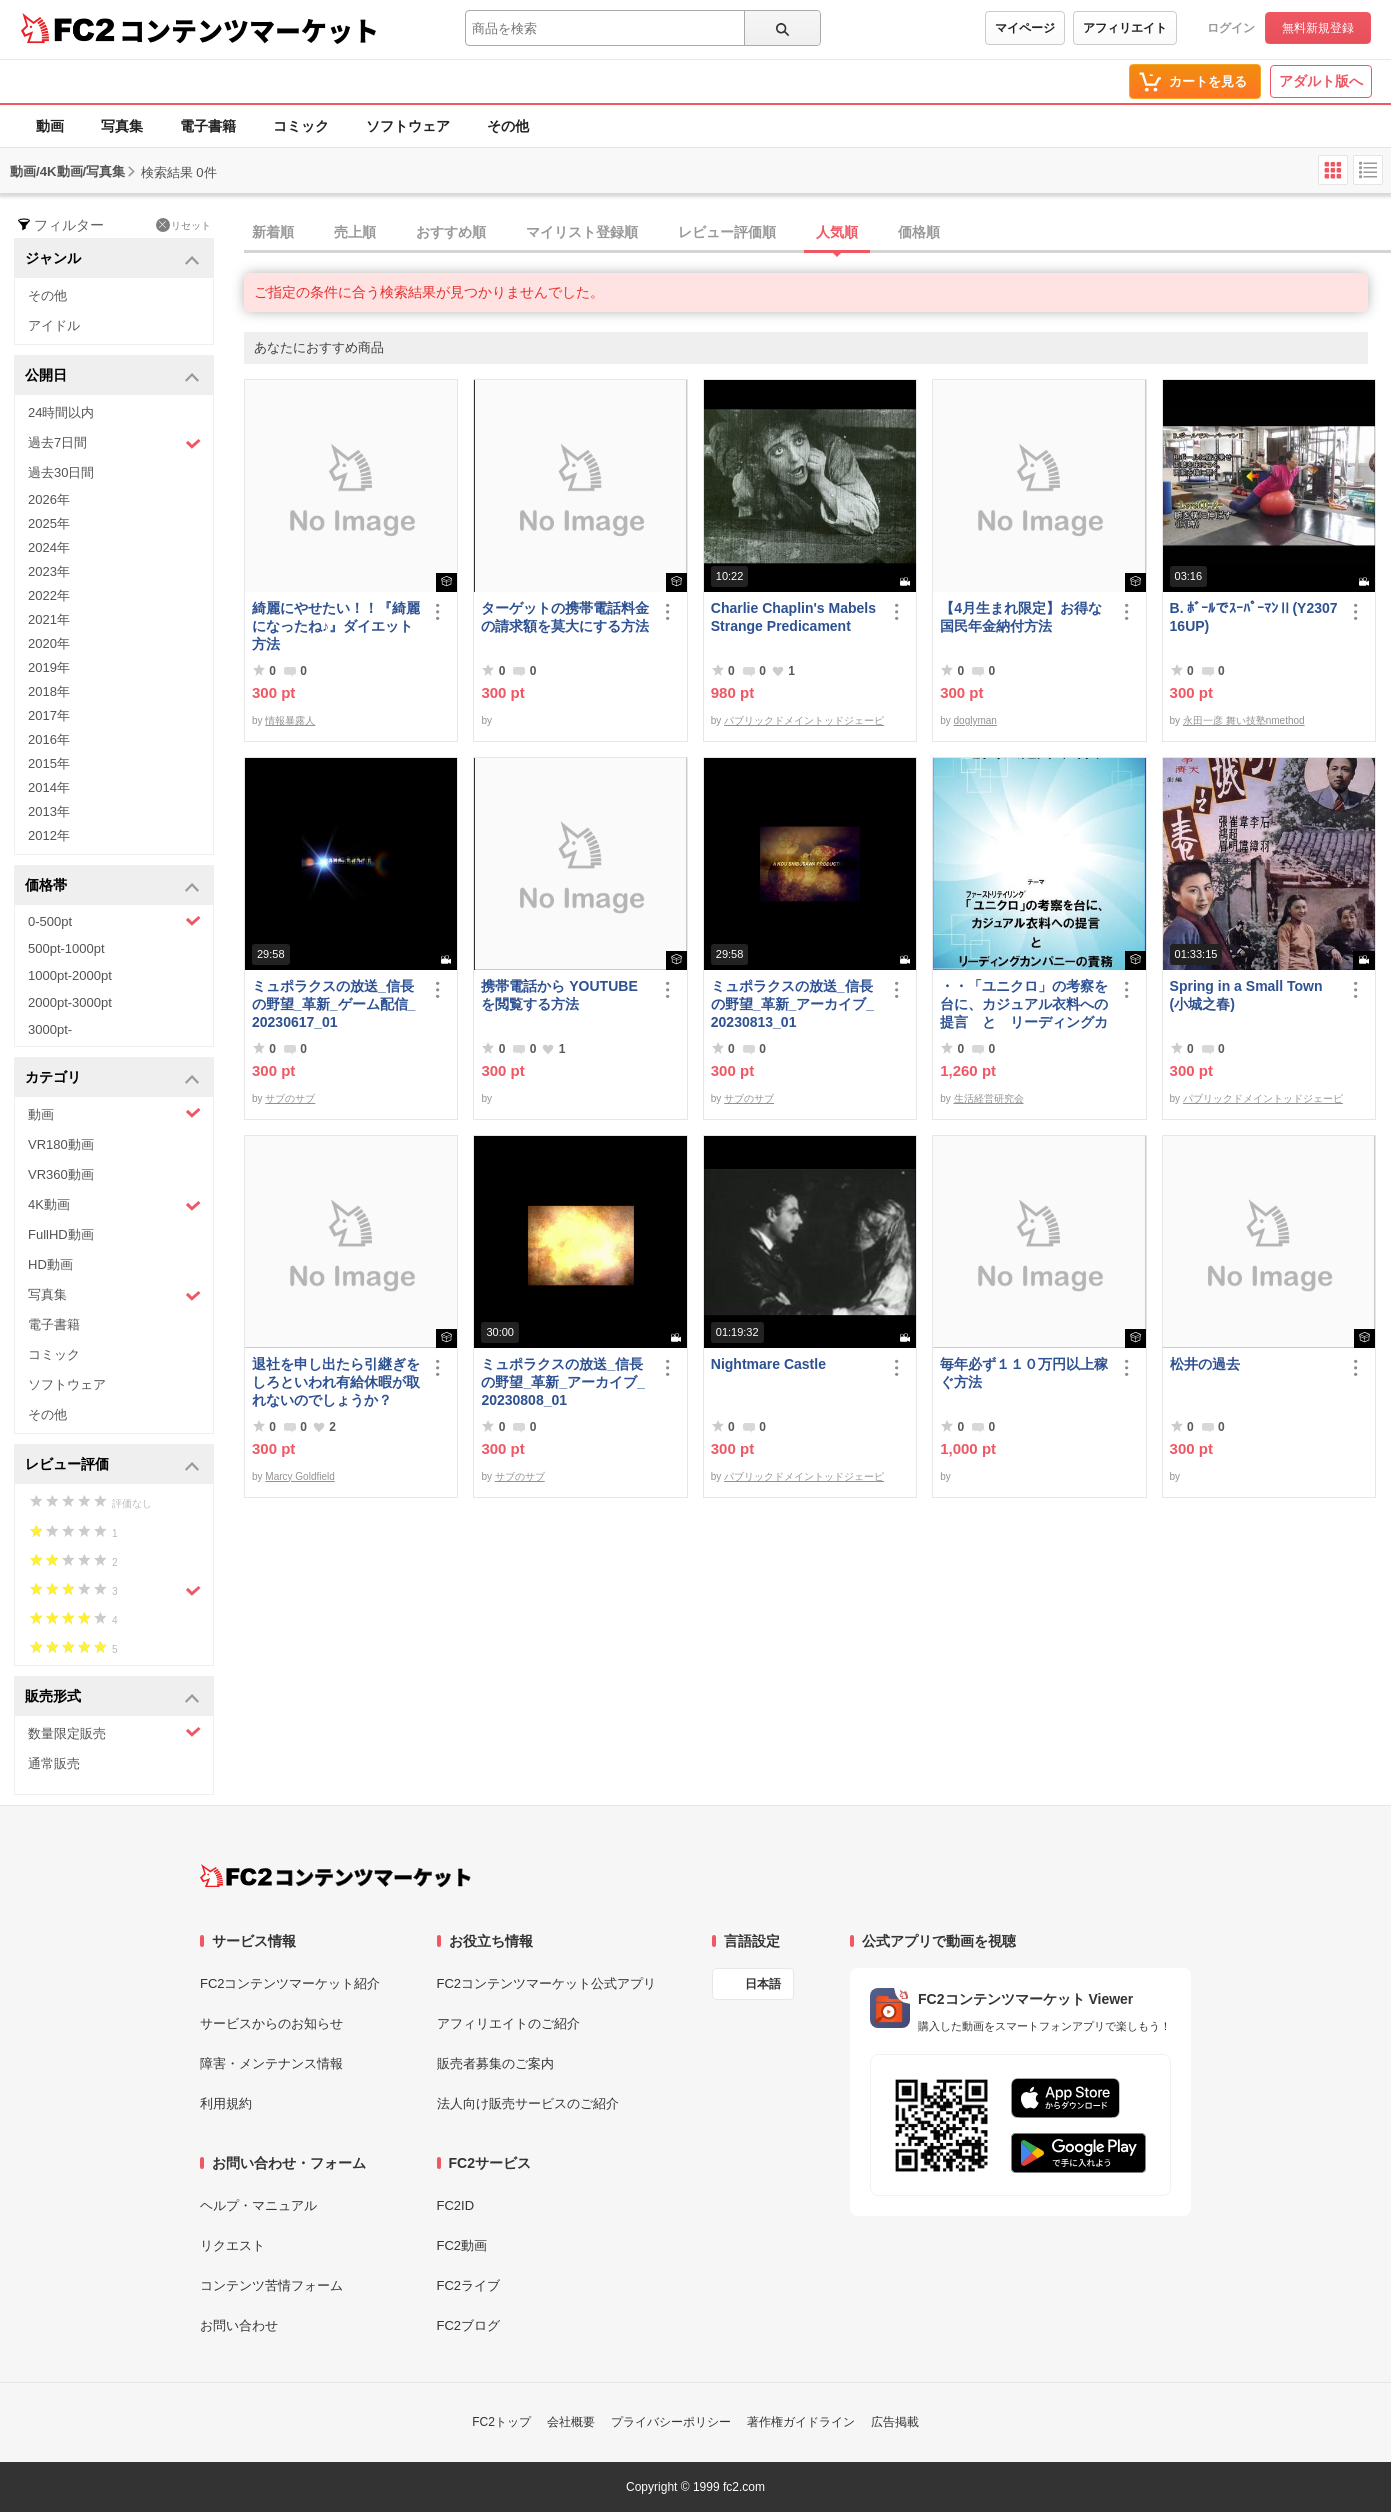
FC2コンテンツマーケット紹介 (290, 1983)
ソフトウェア (408, 126)
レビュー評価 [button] (112, 1465)
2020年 (49, 643)
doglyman (975, 720)
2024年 (49, 547)
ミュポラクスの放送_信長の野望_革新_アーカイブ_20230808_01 (562, 1382)
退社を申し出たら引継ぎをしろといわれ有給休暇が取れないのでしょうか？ (336, 1382)
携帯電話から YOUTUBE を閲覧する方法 (559, 995)
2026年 (49, 499)
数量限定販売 (114, 1732)
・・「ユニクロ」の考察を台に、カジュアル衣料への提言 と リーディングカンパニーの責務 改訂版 (1024, 1004)
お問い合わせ (239, 2325)
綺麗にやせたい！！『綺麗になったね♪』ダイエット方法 (336, 626)
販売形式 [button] (112, 1697)
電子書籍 (208, 126)
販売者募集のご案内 (495, 2063)
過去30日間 (61, 472)
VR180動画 (61, 1144)
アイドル (54, 325)
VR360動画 (61, 1174)
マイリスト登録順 (582, 232)
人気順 (837, 232)
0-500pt (114, 921)
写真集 (122, 126)
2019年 (49, 667)
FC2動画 (462, 2245)
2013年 (49, 811)
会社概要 (571, 2422)
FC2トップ (501, 2422)
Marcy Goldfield (299, 1476)
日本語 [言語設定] (763, 1984)
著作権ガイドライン (801, 2422)
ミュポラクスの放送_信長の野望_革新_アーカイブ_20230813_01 (792, 1004)
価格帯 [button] (112, 886)
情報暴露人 (290, 720)
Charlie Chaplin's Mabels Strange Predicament (793, 617)
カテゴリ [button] (112, 1078)
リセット (183, 225)
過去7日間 (114, 443)
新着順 (273, 232)
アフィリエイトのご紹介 (508, 2023)
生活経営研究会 (989, 1098)
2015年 (49, 763)
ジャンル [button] (112, 259)
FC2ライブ (469, 2285)
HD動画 (50, 1264)
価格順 (919, 232)
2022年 (49, 595)
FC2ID (456, 2205)
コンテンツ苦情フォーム (271, 2285)
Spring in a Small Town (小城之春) (1246, 995)
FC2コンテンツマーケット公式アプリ (547, 1983)
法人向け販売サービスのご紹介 (528, 2103)
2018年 (49, 691)
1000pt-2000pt (70, 975)
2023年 (49, 571)
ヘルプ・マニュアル (258, 2205)
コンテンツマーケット (249, 30)
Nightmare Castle (768, 1364)
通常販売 (54, 1763)
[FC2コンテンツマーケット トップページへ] (335, 1876)
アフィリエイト (1125, 28)
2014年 (49, 787)
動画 (50, 126)
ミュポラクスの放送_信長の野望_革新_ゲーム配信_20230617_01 (333, 1004)
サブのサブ (290, 1098)
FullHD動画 (61, 1234)
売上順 (355, 232)
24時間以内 (61, 412)
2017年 (49, 715)
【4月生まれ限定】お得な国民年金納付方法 (1021, 617)
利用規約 (226, 2103)
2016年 (49, 739)
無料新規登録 (1318, 28)
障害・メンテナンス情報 (271, 2063)
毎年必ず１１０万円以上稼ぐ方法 (1024, 1373)
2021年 (49, 619)
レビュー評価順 (727, 232)
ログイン (1231, 28)
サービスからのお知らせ (271, 2023)
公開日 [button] (112, 376)
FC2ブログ (469, 2325)
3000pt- (50, 1029)
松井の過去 (1205, 1364)
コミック (301, 126)
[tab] (817, 233)
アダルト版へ (1321, 81)
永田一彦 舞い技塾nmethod (1244, 720)
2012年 (49, 835)
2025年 (49, 523)
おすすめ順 (451, 232)
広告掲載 (895, 2422)
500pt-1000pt (66, 948)
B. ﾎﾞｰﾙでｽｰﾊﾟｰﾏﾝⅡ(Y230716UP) (1254, 617)
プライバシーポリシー (671, 2422)
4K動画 (114, 1205)
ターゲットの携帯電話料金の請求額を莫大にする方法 (565, 617)
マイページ (1025, 28)
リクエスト (232, 2245)
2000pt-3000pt (70, 1002)
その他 (508, 126)
